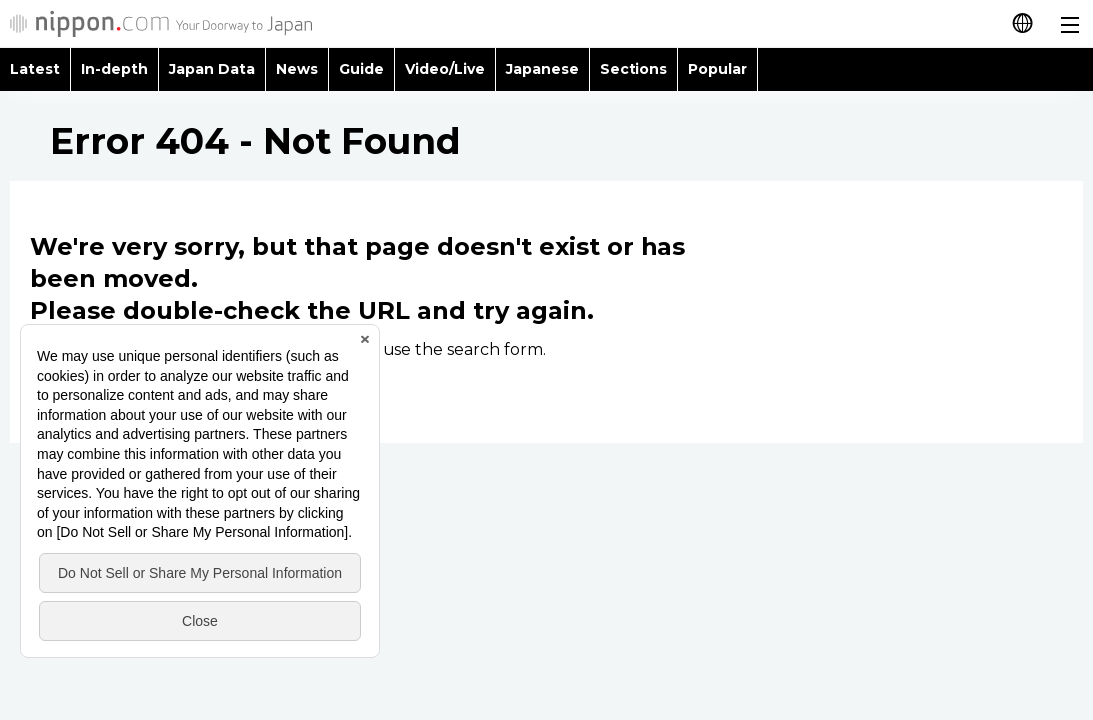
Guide (361, 69)
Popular (717, 69)
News (297, 69)
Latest (35, 69)
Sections (634, 69)
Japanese (542, 69)
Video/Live (445, 69)
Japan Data (212, 69)
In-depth (114, 69)
